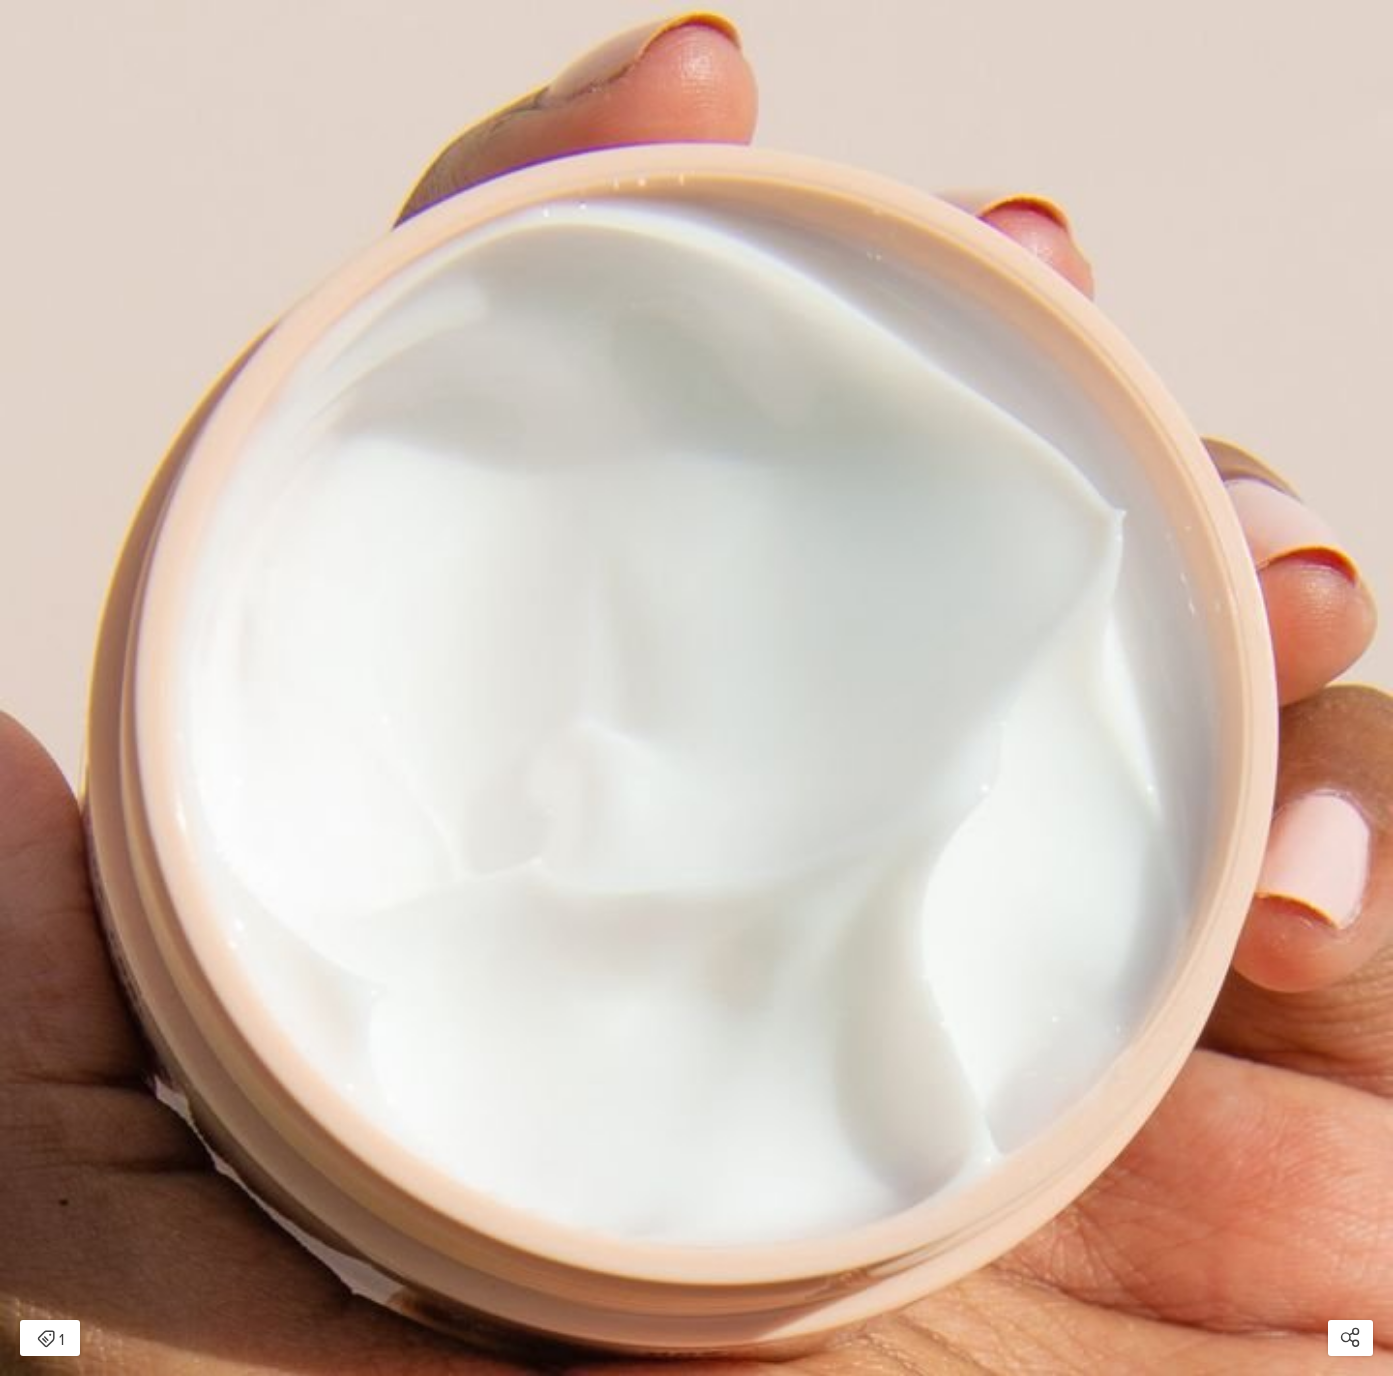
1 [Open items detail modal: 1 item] (50, 1340)
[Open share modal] (1350, 1338)
